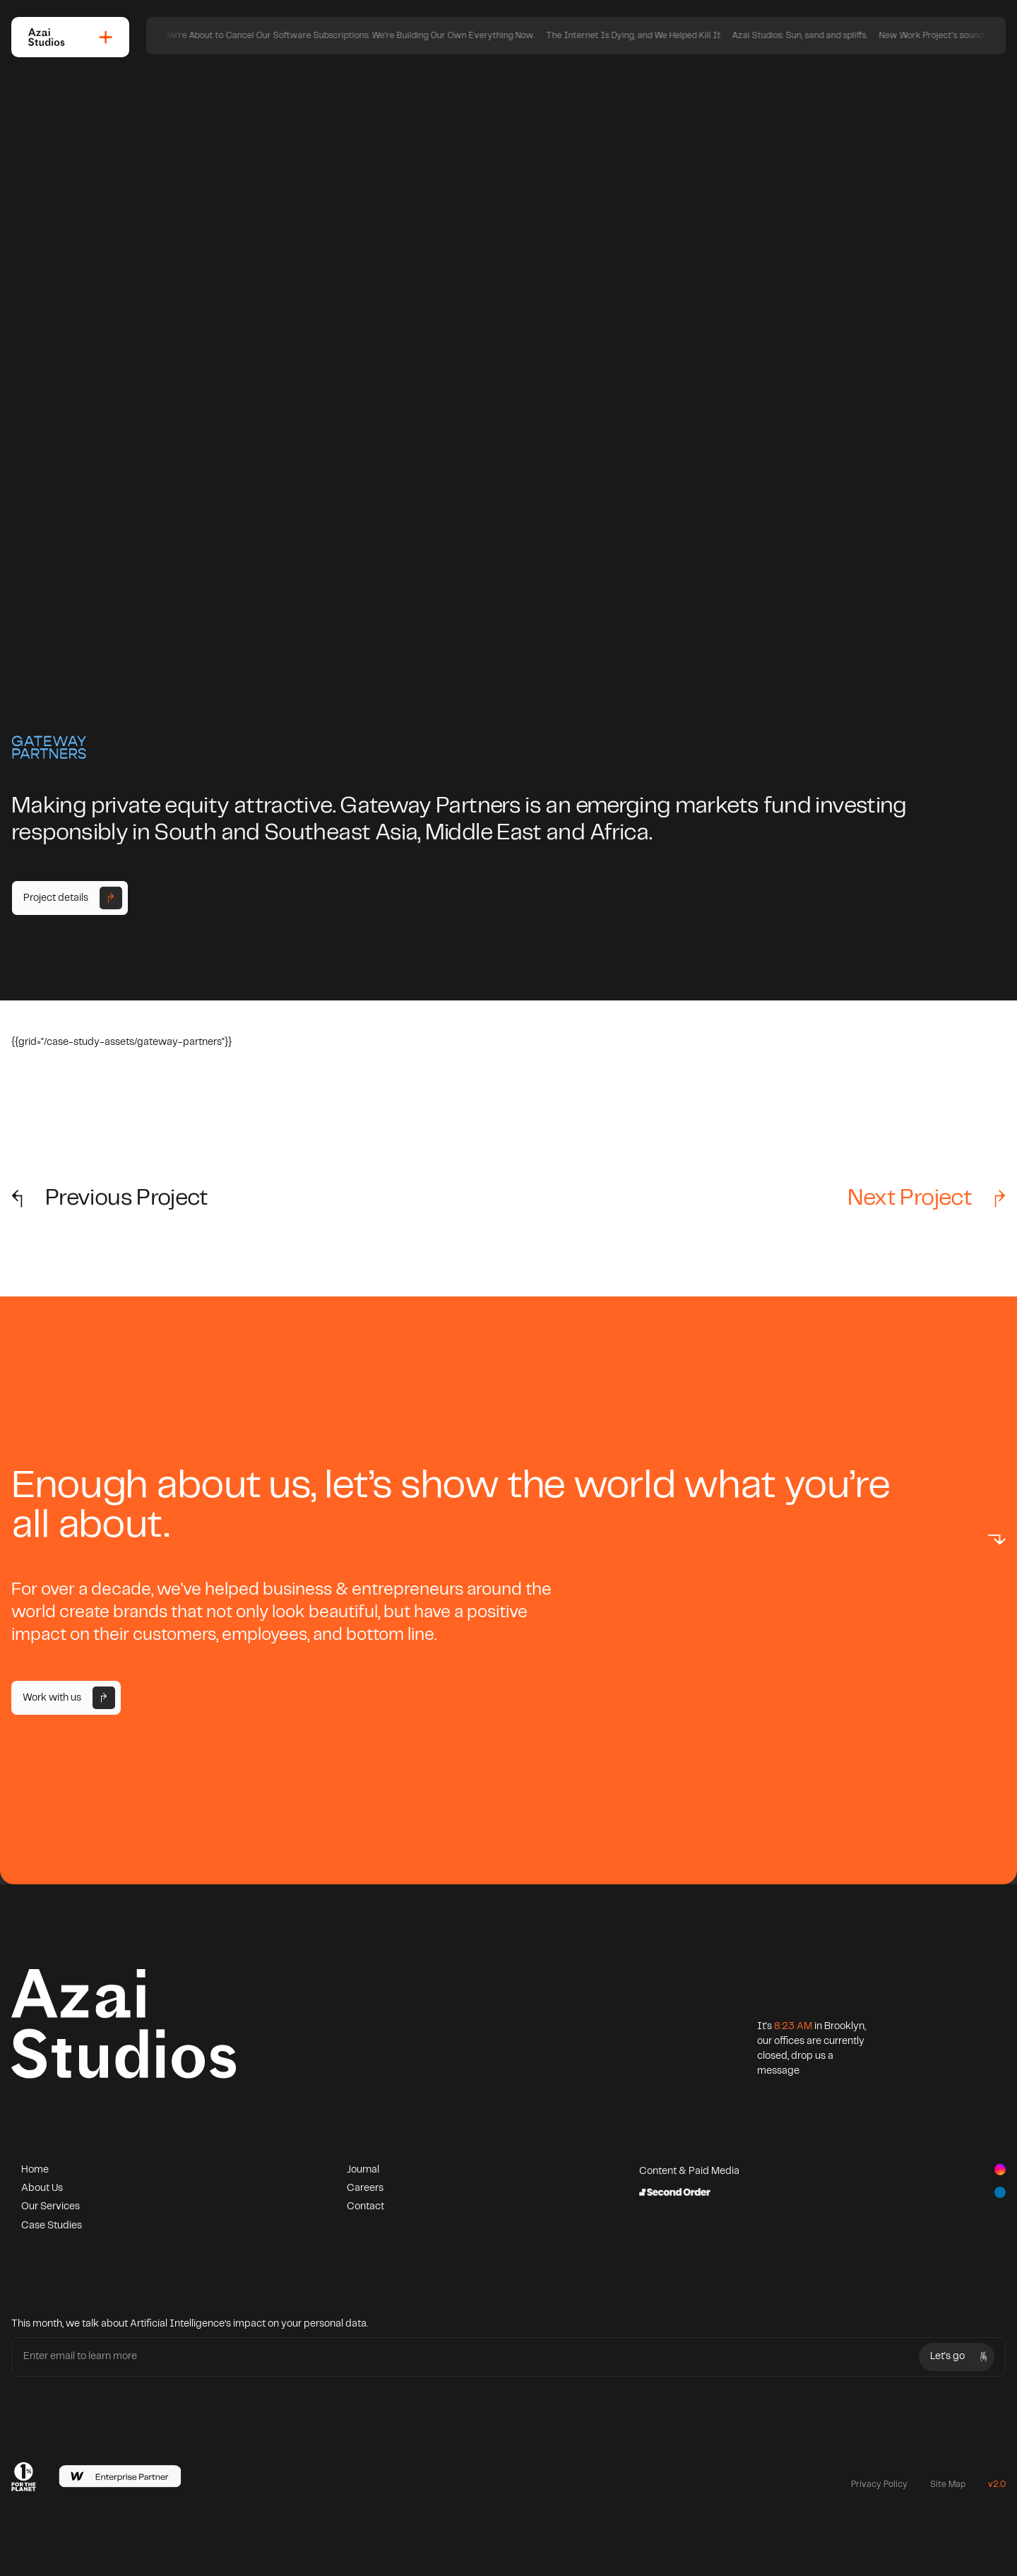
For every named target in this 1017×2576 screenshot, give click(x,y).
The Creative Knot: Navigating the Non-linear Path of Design (208, 36)
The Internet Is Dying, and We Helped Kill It (809, 36)
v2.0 (997, 2484)
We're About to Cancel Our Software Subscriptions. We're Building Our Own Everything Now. (525, 36)
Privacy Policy (879, 2484)
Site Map (947, 2484)
